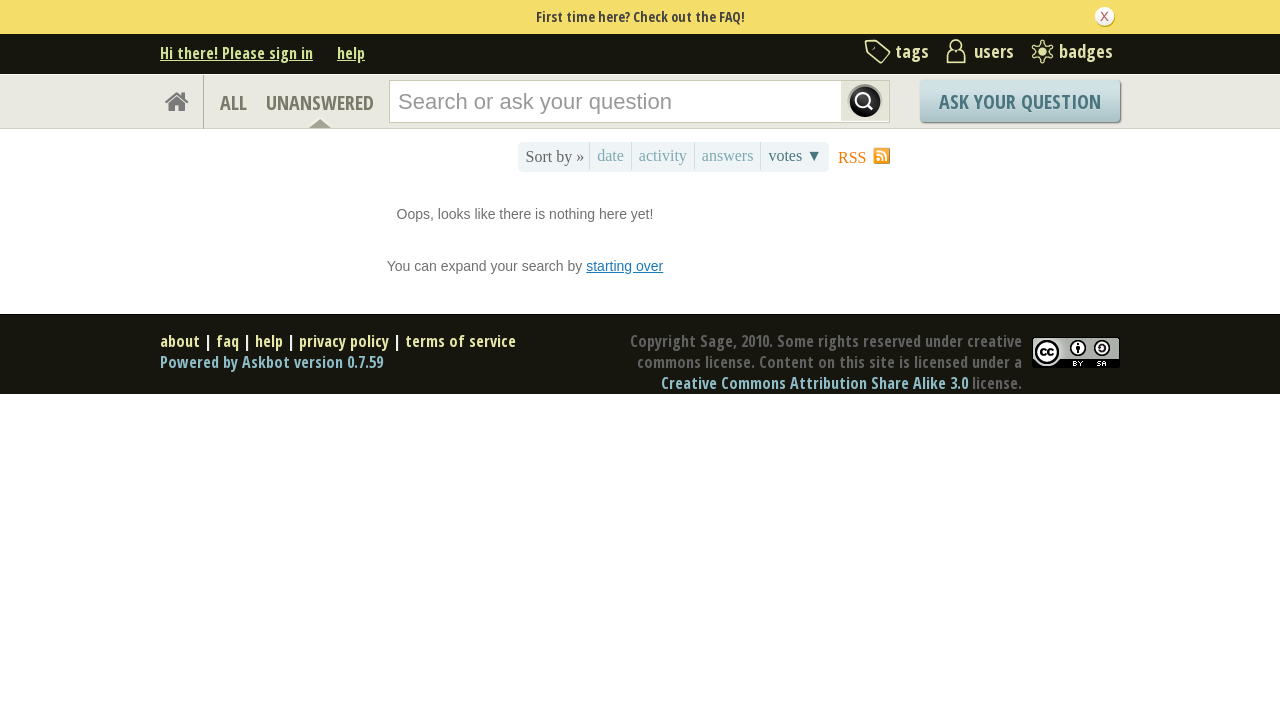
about (180, 341)
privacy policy (344, 341)
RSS (852, 157)
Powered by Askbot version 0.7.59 (271, 362)
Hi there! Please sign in (236, 53)
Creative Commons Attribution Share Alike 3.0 (814, 383)
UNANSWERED (320, 102)
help (351, 53)
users (994, 51)
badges (1086, 51)
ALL (233, 102)
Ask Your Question (1020, 101)
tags (912, 51)
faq (227, 341)
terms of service (460, 341)
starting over (624, 266)
